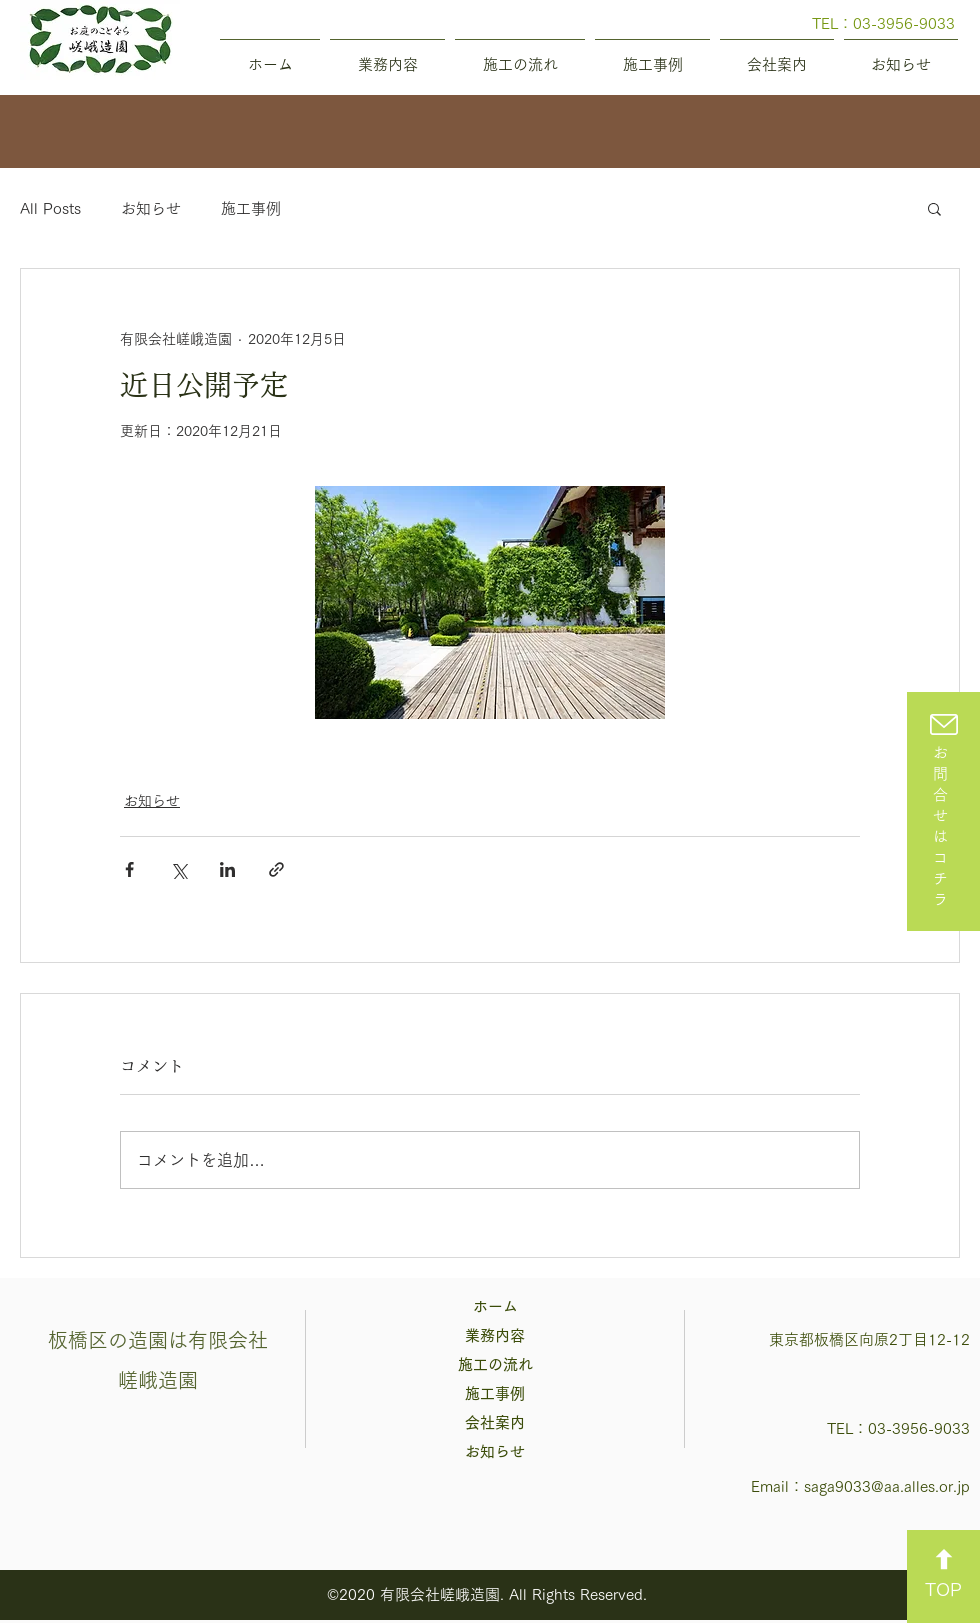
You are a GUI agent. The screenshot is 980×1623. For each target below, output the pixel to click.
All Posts (50, 208)
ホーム (495, 1306)
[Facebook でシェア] (129, 869)
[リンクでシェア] (276, 869)
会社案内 (495, 1422)
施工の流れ (495, 1364)
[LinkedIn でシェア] (227, 869)
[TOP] (943, 1576)
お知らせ (151, 208)
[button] (934, 208)
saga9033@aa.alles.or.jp (887, 1486)
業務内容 (495, 1335)
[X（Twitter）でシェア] (178, 869)
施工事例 (251, 208)
